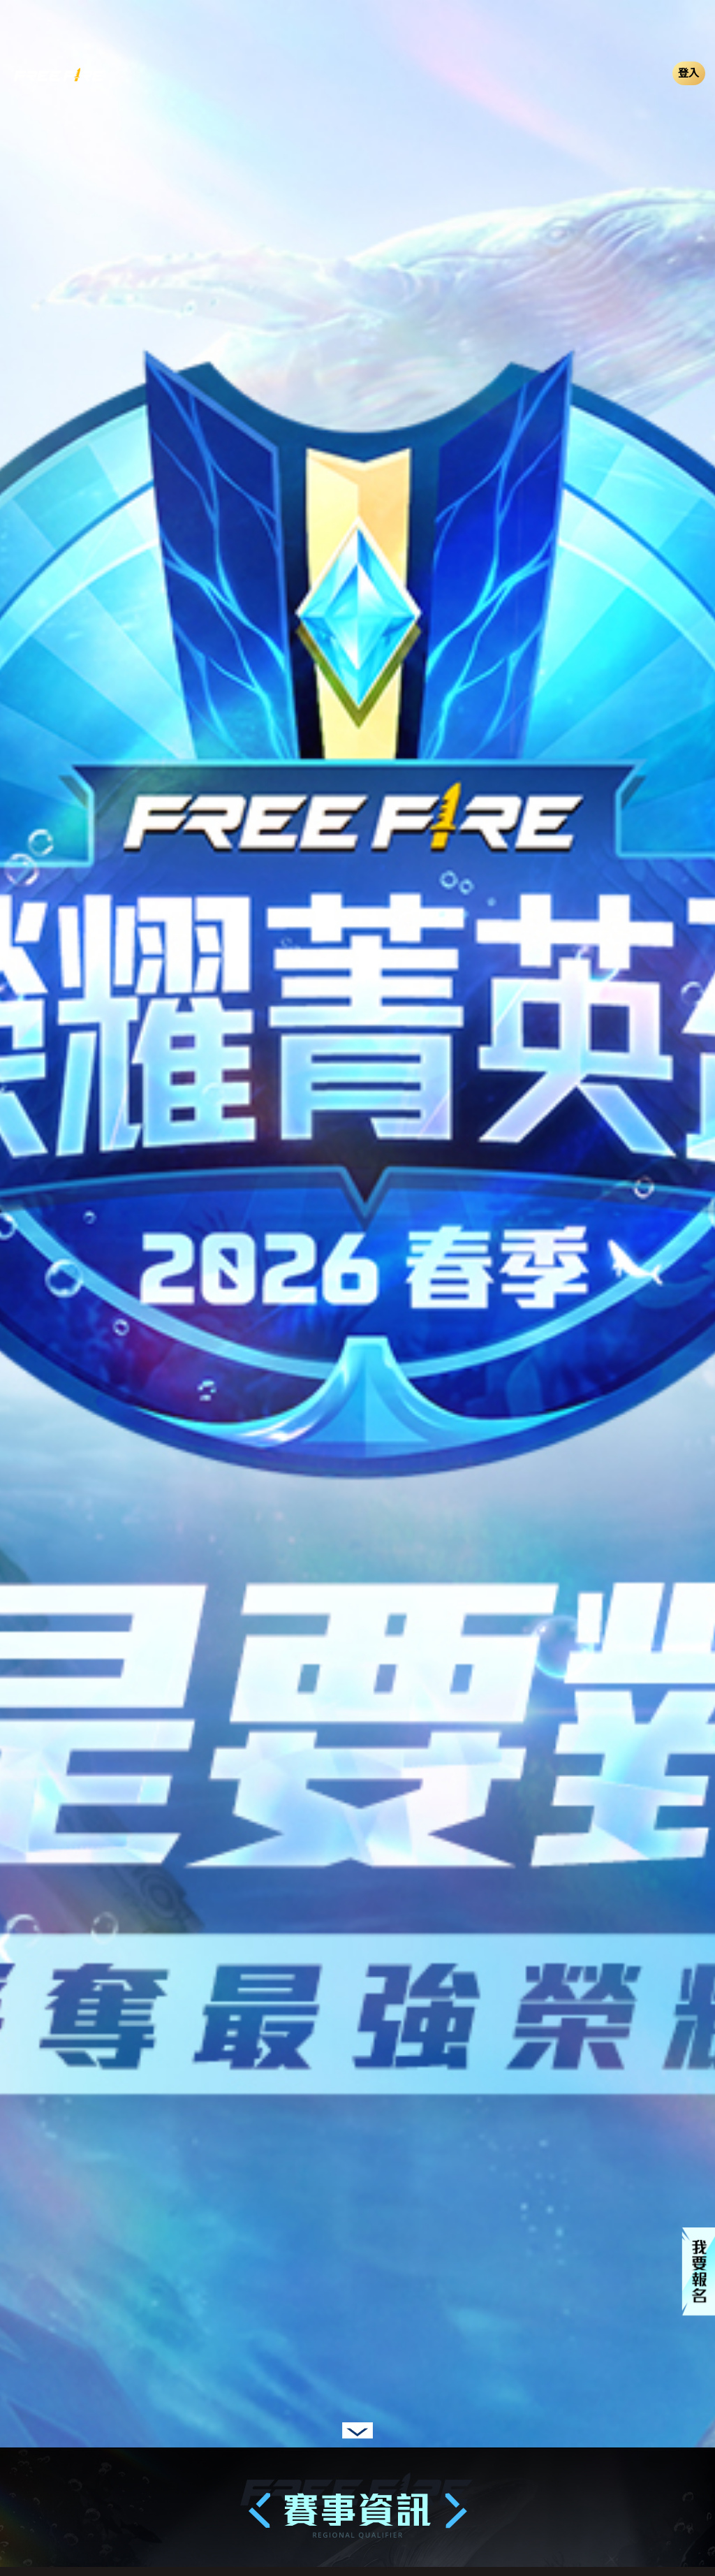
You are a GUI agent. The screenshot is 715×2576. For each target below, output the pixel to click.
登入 (689, 72)
